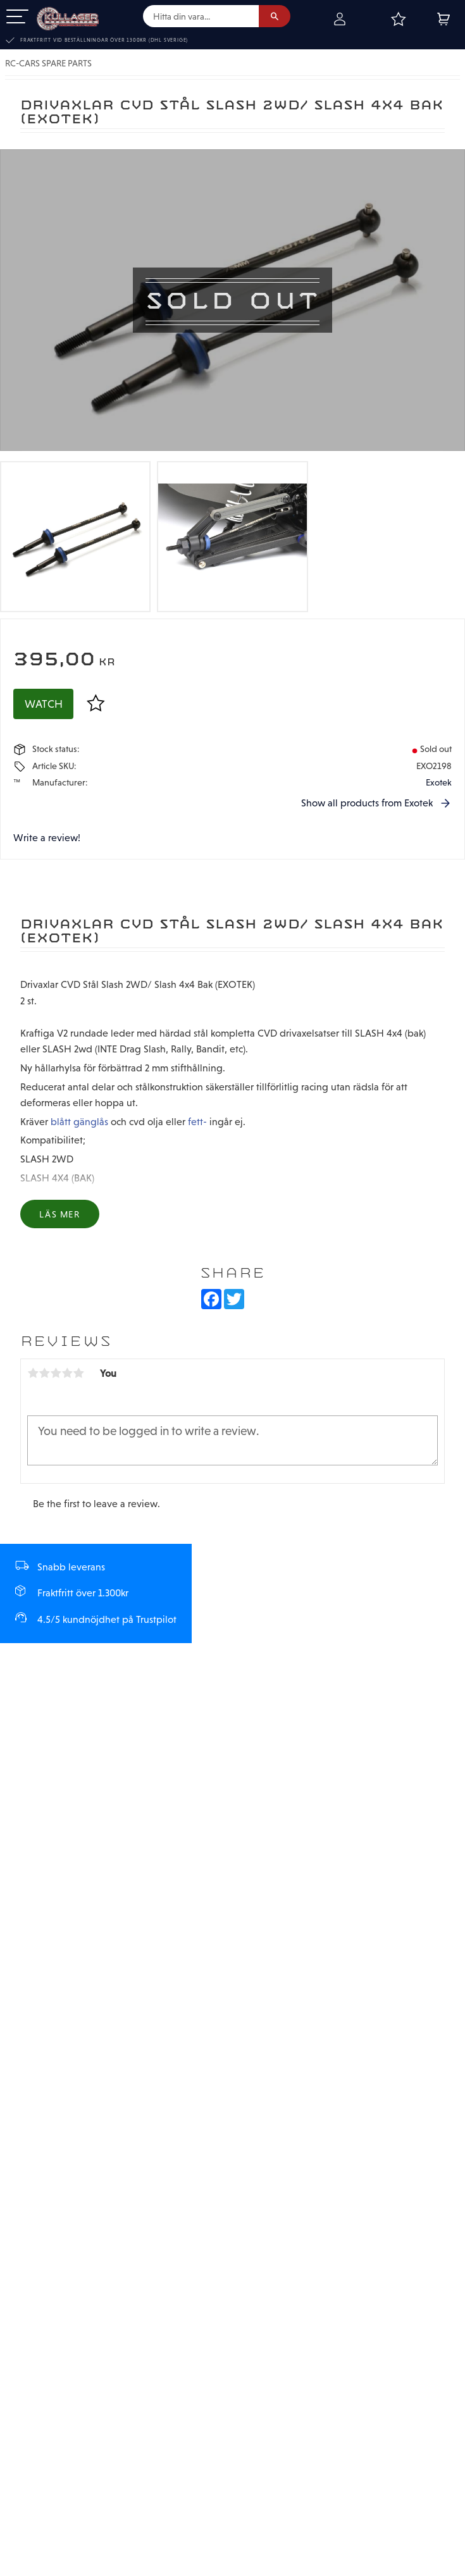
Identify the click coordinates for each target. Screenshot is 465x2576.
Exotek (439, 782)
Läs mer (59, 1214)
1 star (33, 1373)
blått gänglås (79, 1121)
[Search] (274, 16)
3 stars (55, 1373)
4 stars (67, 1373)
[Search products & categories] (201, 16)
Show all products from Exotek (367, 802)
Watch (44, 704)
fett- (197, 1121)
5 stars (78, 1373)
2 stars (44, 1373)
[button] (17, 17)
